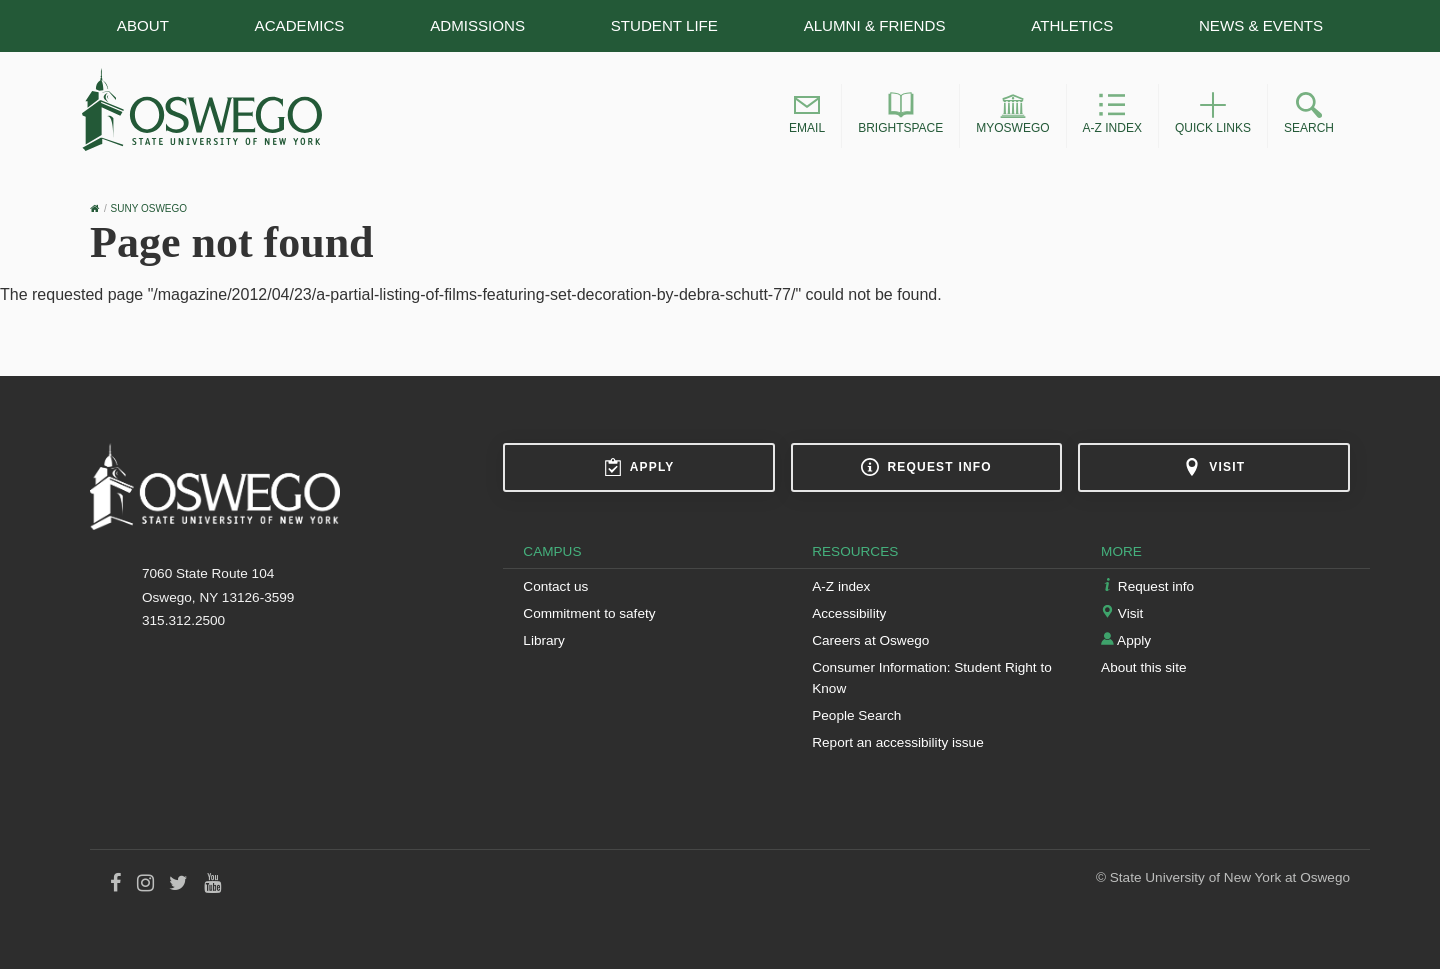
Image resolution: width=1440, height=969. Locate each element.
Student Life (664, 25)
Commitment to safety (589, 613)
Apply (639, 467)
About (143, 25)
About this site (1143, 667)
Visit (1214, 467)
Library (544, 640)
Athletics (1072, 25)
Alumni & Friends (875, 25)
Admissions (477, 25)
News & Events (1261, 25)
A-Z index (841, 586)
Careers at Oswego (870, 640)
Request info (926, 467)
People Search (856, 715)
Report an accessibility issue (898, 742)
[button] (807, 116)
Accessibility (849, 613)
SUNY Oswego (149, 208)
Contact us (555, 586)
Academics (300, 25)
